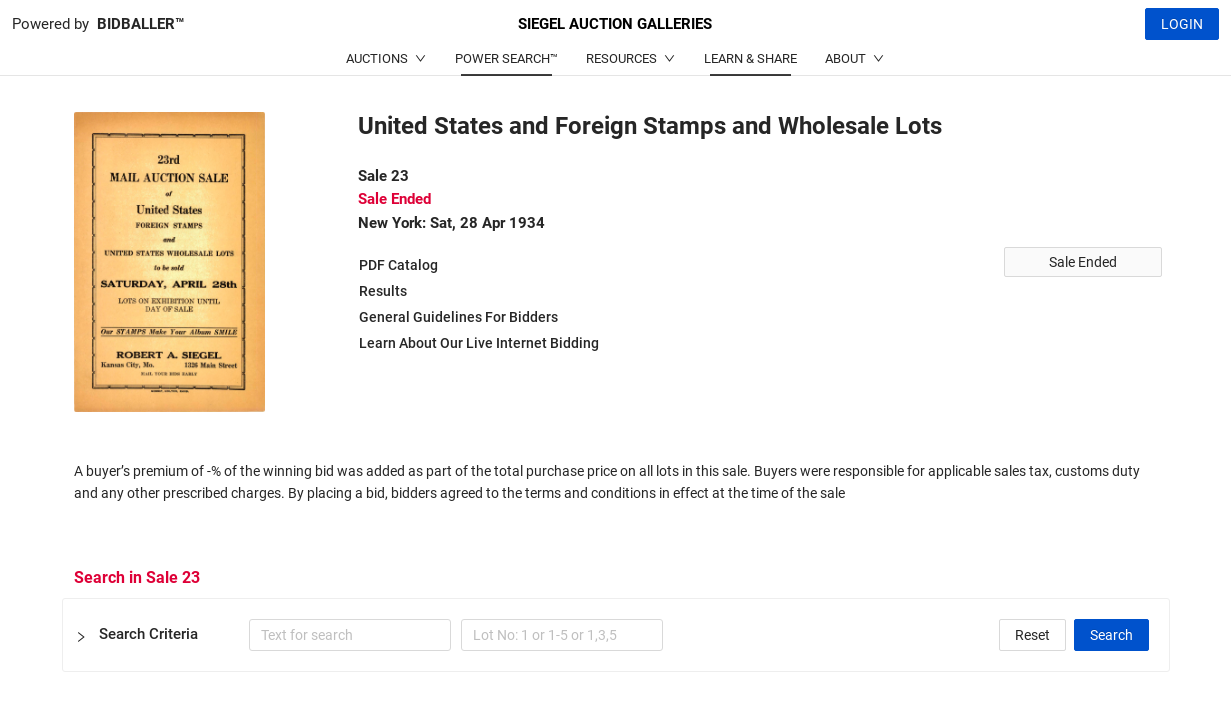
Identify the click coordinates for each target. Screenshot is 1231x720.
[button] (616, 635)
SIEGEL (615, 24)
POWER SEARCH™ (506, 58)
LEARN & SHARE (750, 58)
